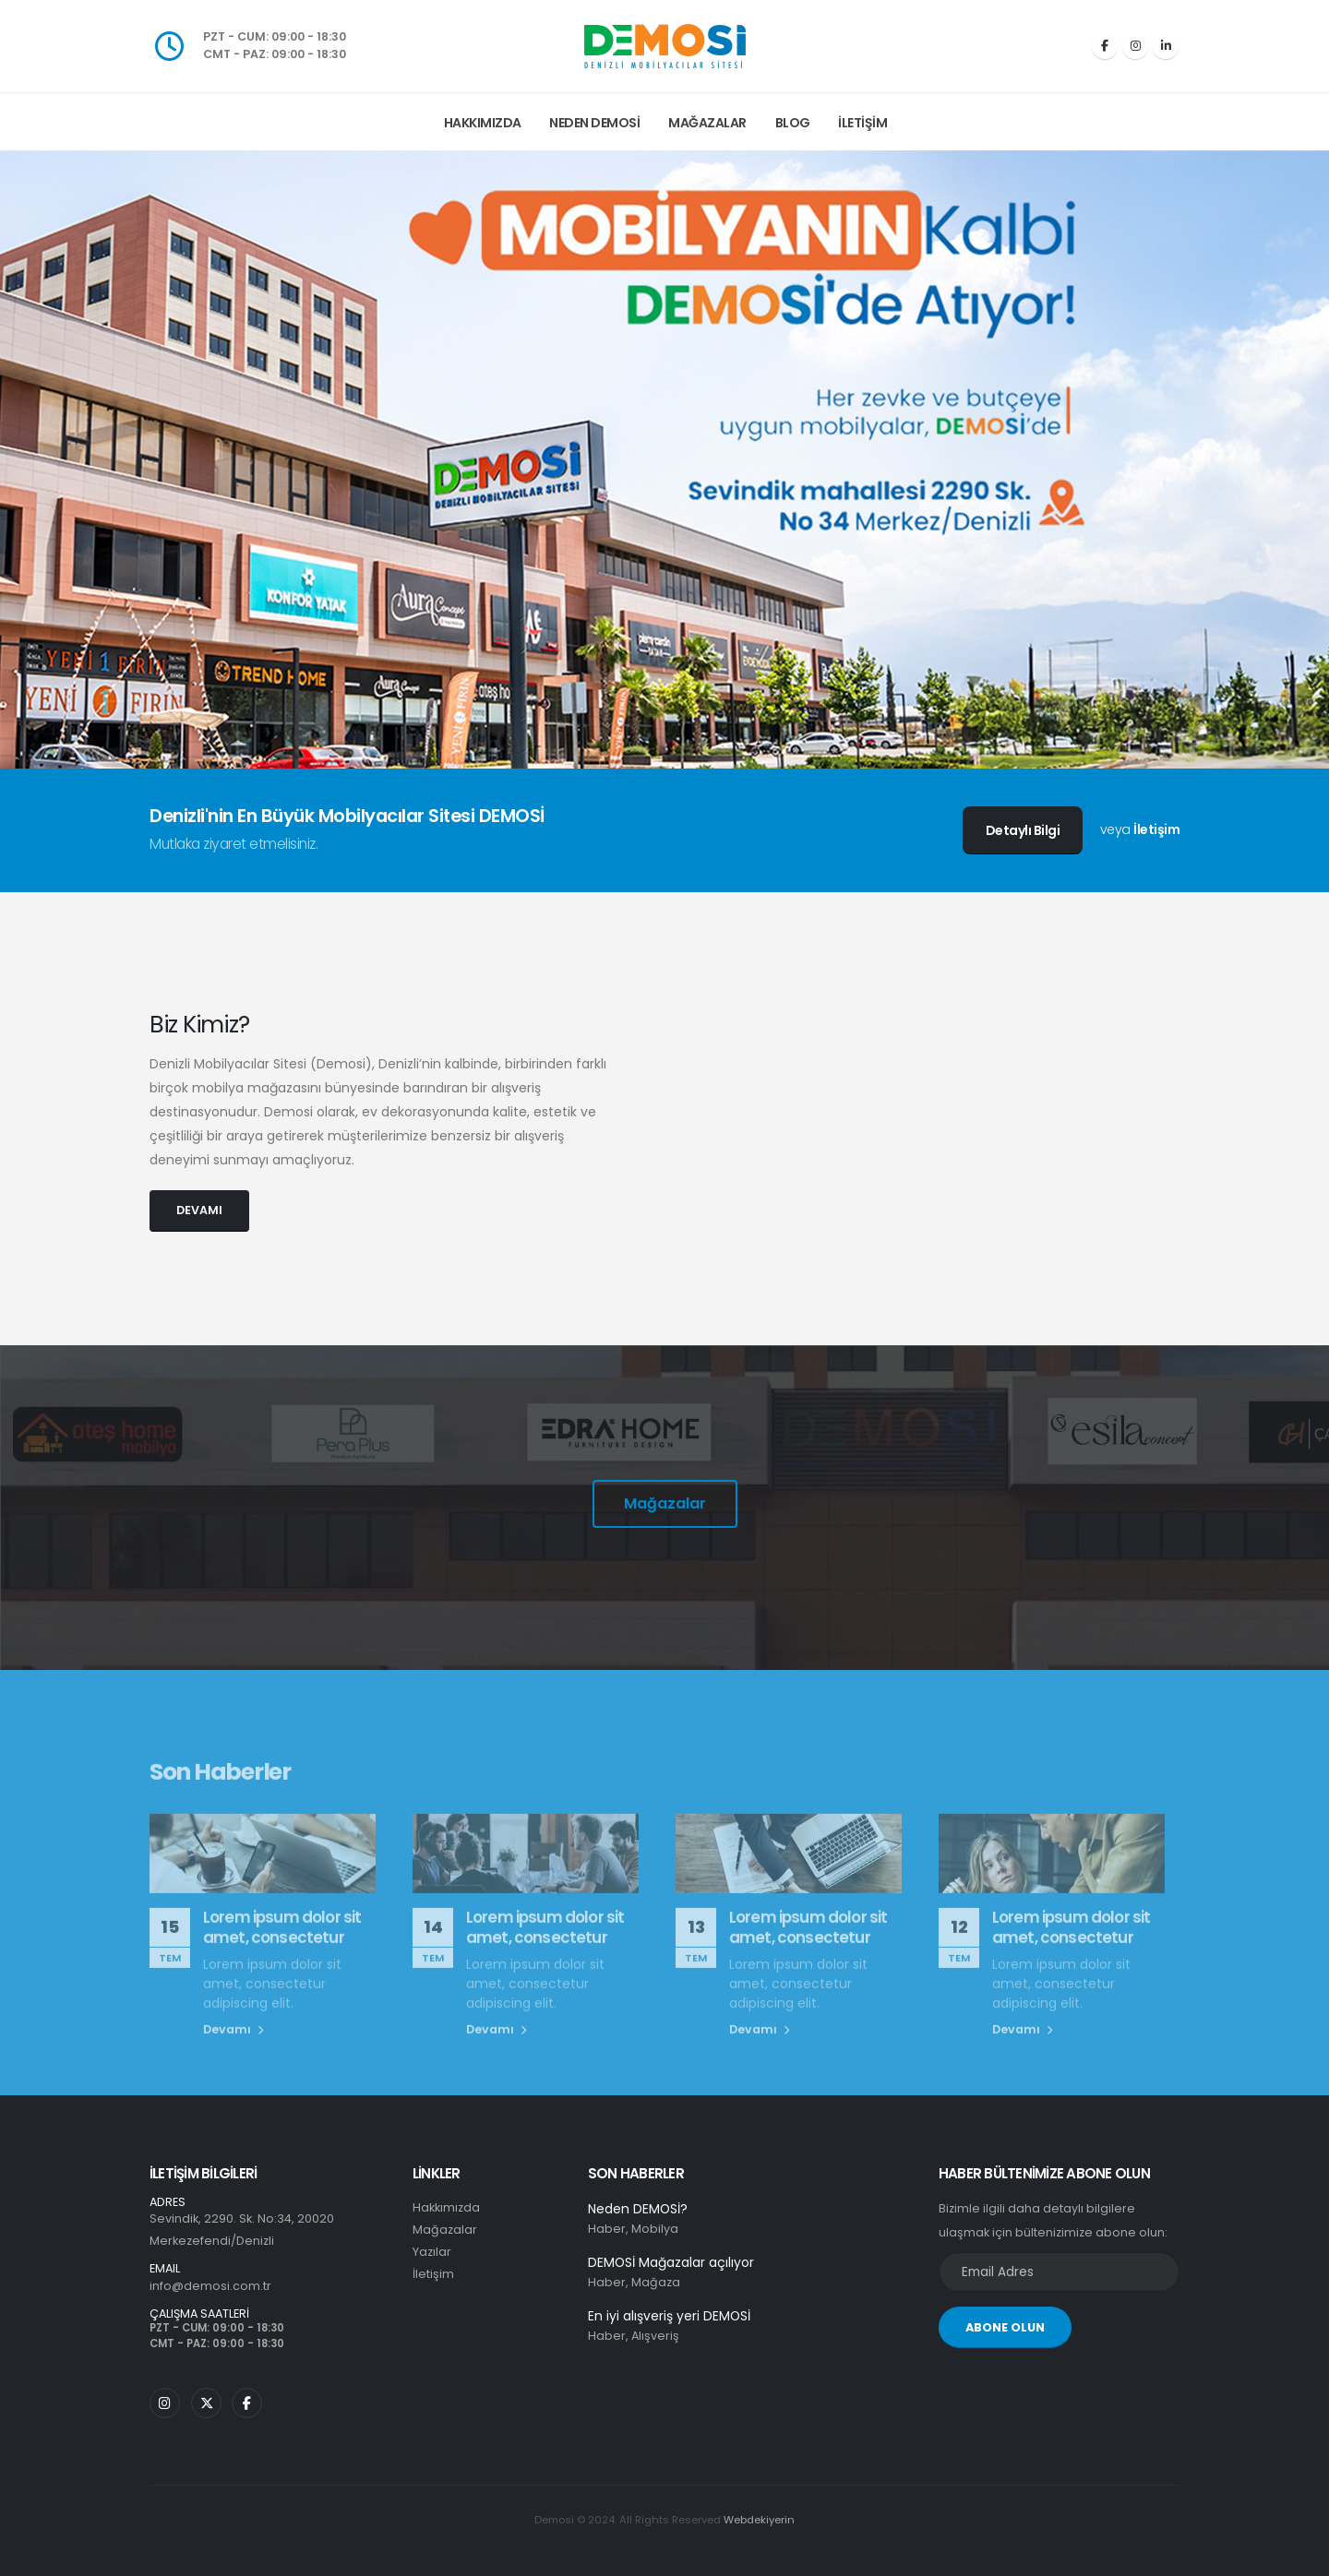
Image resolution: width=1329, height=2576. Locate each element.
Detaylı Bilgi (1023, 830)
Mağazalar (707, 122)
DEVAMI (199, 1210)
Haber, (608, 2228)
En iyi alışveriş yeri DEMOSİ (669, 2316)
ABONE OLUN (1005, 2327)
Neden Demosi (594, 122)
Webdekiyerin (759, 2519)
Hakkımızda (482, 122)
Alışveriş (655, 2335)
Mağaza (655, 2282)
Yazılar (432, 2252)
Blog (792, 122)
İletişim (862, 122)
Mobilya (654, 2228)
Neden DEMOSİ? (638, 2209)
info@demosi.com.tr (210, 2286)
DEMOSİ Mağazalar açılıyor (671, 2262)
